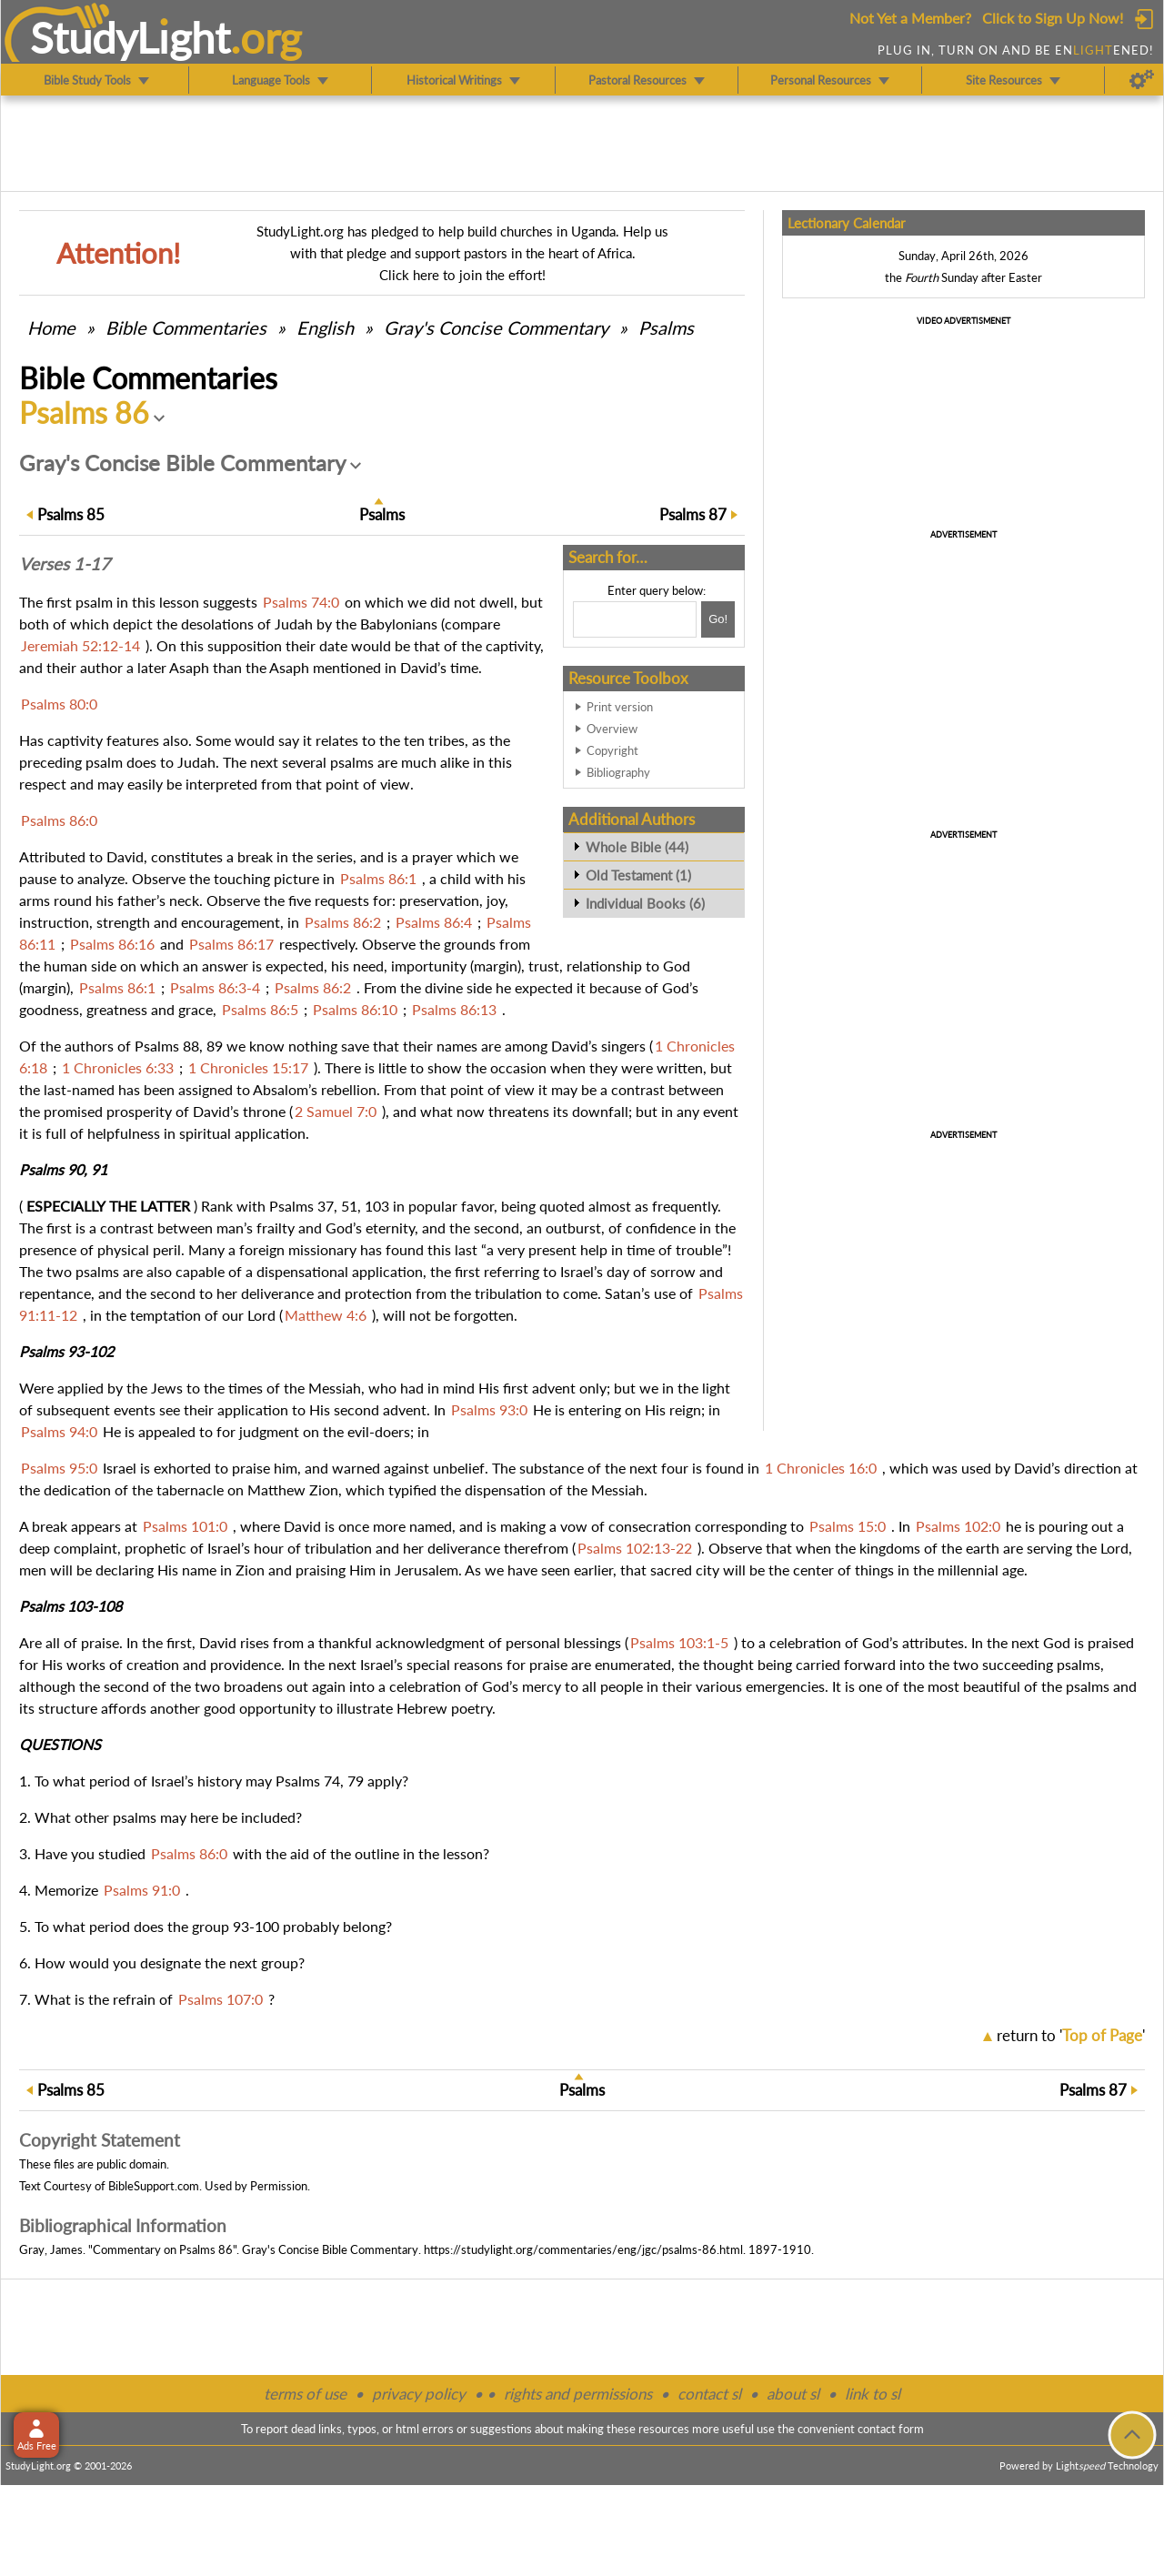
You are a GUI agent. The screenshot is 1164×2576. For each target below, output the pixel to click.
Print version (620, 706)
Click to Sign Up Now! (1052, 17)
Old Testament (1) (638, 875)
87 (693, 514)
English (325, 327)
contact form (891, 2428)
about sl (793, 2393)
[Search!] (718, 619)
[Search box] (635, 619)
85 (71, 514)
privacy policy (419, 2393)
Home (51, 327)
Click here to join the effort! (462, 275)
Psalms (666, 327)
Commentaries (185, 327)
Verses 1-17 (64, 564)
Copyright (612, 750)
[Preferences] (1141, 80)
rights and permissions (578, 2393)
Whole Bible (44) (637, 847)
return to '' (1071, 2035)
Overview (612, 728)
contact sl (709, 2393)
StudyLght (130, 37)
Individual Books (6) (645, 903)
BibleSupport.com (153, 2186)
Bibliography (618, 772)
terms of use (305, 2393)
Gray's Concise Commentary (496, 327)
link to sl (872, 2393)
